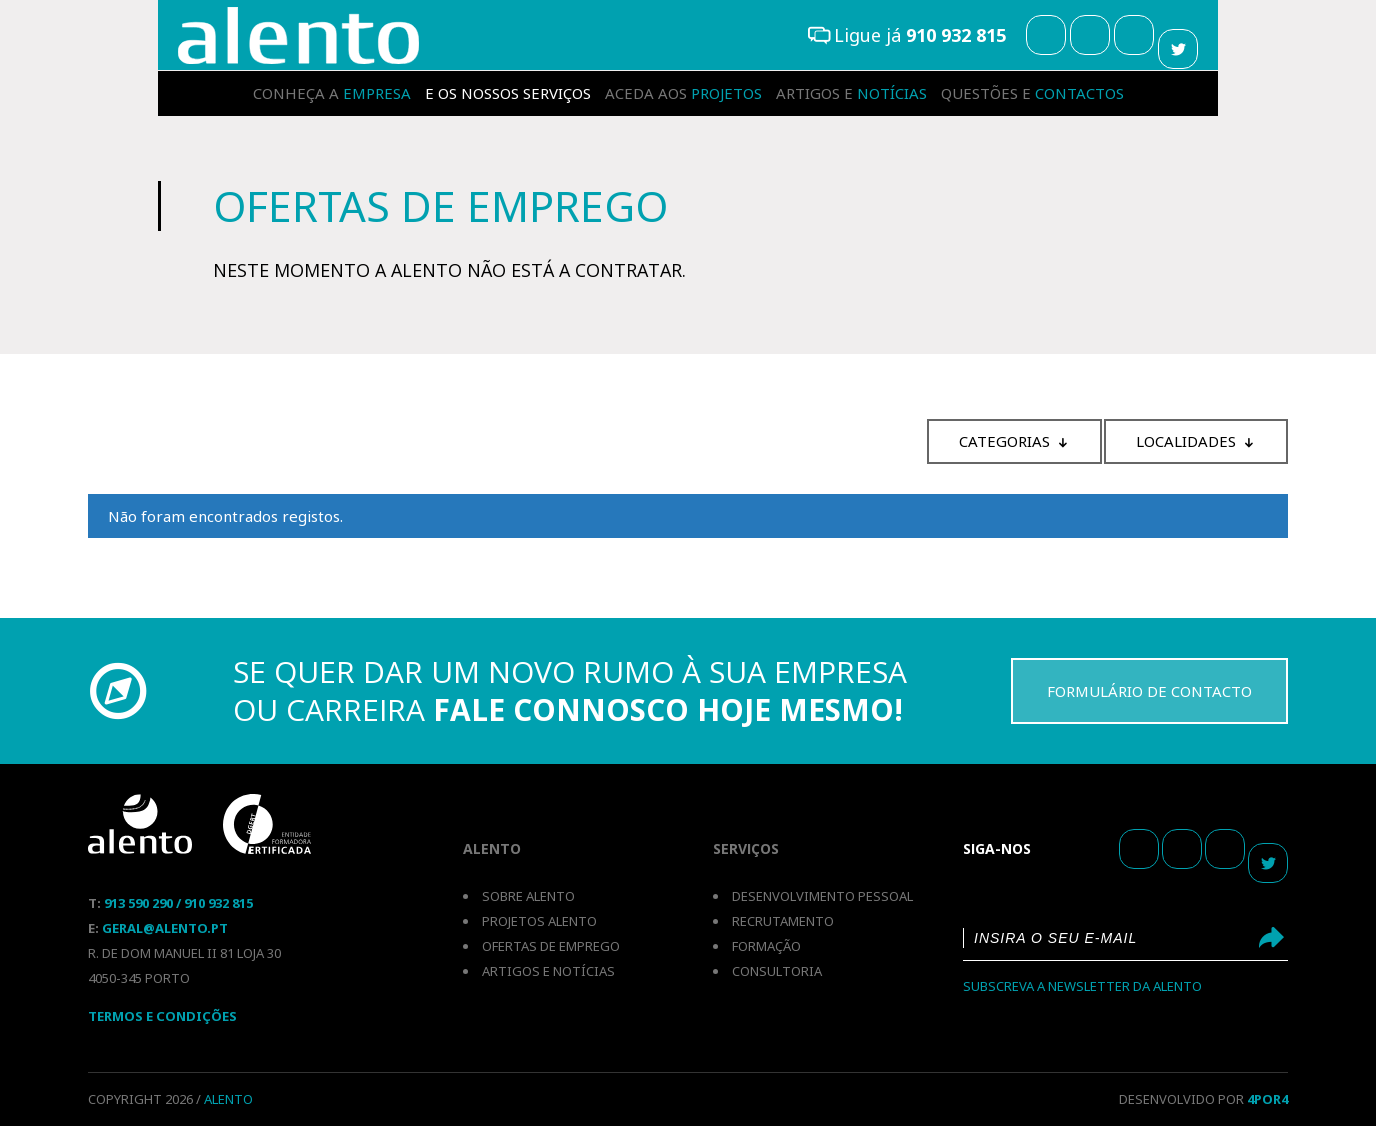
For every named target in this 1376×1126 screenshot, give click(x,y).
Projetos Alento (539, 921)
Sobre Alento (528, 896)
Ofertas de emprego (551, 946)
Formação (766, 946)
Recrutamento (783, 921)
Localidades (1186, 441)
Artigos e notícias (548, 971)
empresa (332, 93)
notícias (851, 93)
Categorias (1004, 441)
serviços (508, 93)
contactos (1032, 93)
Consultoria (777, 971)
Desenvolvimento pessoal (822, 896)
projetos (683, 93)
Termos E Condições (162, 1016)
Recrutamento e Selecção (298, 35)
